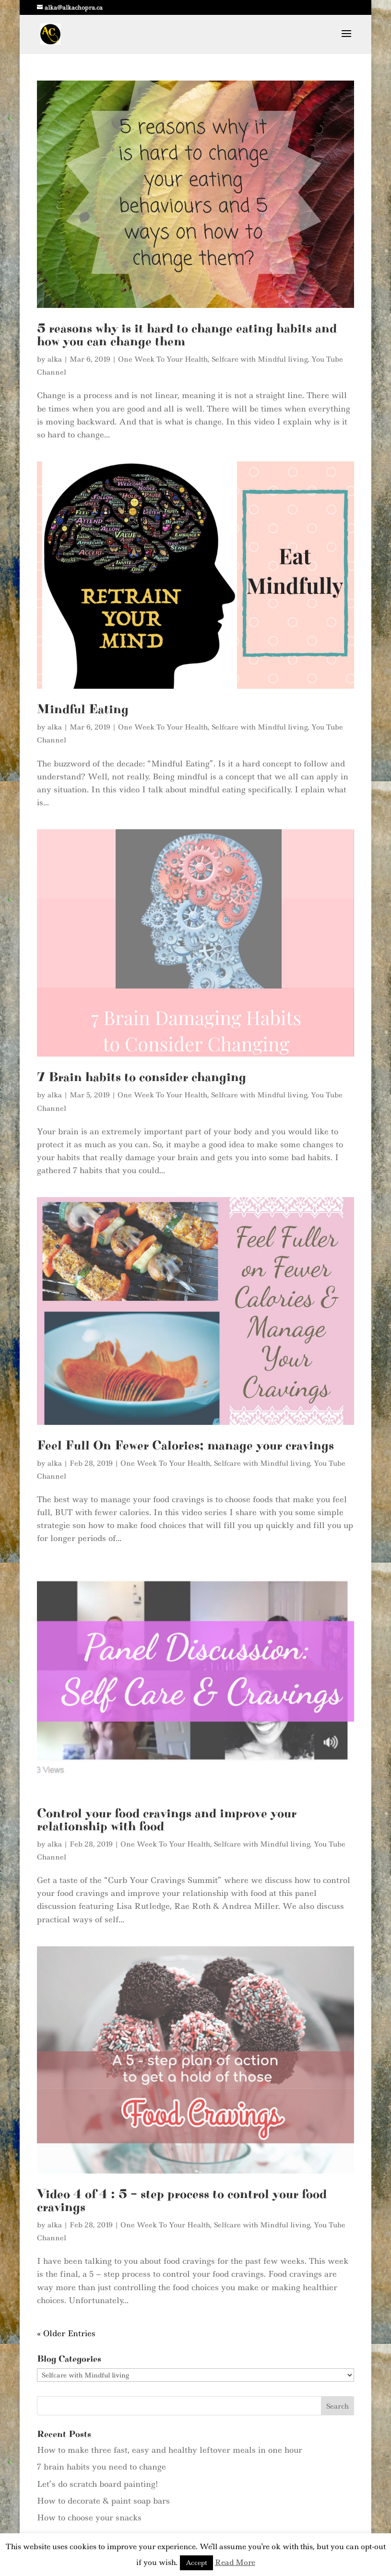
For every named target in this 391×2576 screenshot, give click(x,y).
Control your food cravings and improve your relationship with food (166, 1761)
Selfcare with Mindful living (260, 359)
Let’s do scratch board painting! (97, 2395)
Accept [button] (196, 2562)
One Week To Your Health (163, 359)
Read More (235, 2562)
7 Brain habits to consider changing (141, 1077)
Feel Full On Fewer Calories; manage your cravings (185, 1416)
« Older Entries (66, 2245)
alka (54, 359)
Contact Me (169, 2528)
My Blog (216, 2528)
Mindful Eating (83, 709)
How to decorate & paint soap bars (103, 2412)
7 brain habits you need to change (101, 2378)
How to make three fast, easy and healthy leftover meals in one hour (169, 2361)
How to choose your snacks (89, 2429)
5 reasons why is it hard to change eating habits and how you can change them (187, 335)
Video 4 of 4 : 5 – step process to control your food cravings (182, 2112)
